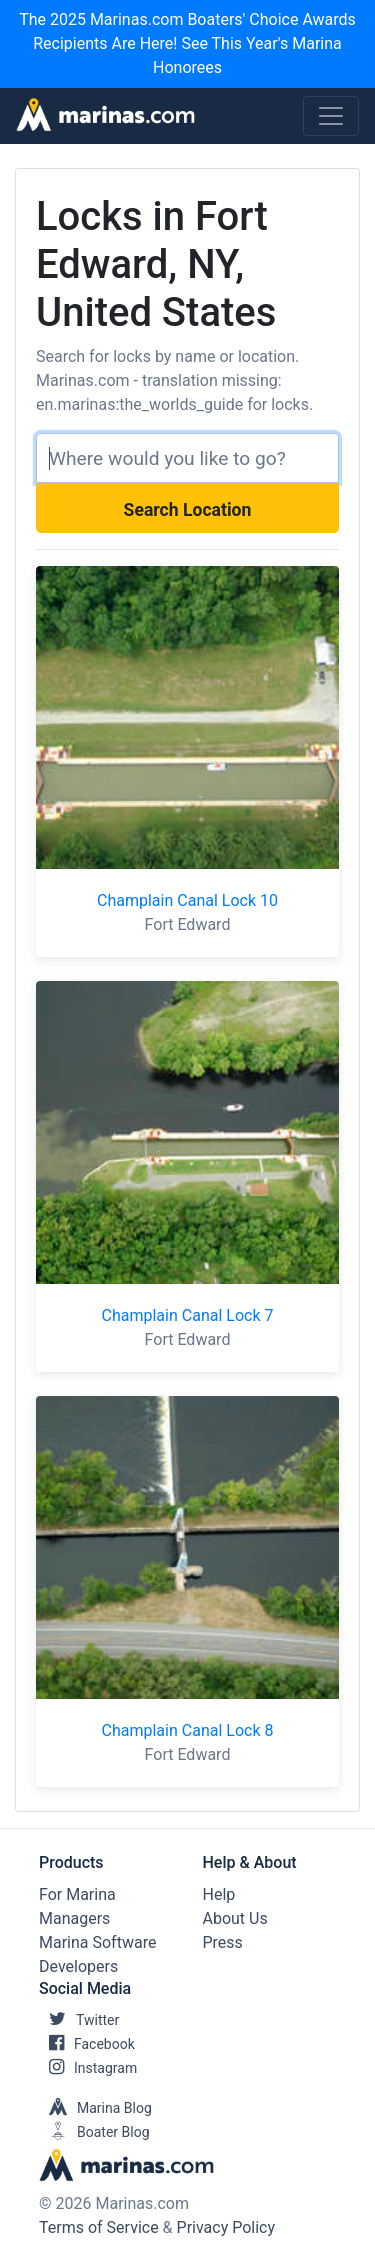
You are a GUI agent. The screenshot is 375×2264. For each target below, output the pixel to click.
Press (223, 1942)
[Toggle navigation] (331, 116)
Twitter (79, 2020)
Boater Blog (94, 2132)
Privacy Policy (226, 2227)
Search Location (188, 510)
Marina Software (97, 1942)
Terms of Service (99, 2227)
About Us (235, 1918)
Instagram (88, 2068)
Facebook (87, 2044)
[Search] (187, 458)
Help (219, 1894)
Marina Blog (95, 2108)
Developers (78, 1966)
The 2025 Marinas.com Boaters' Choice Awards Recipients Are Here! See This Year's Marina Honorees (187, 43)
